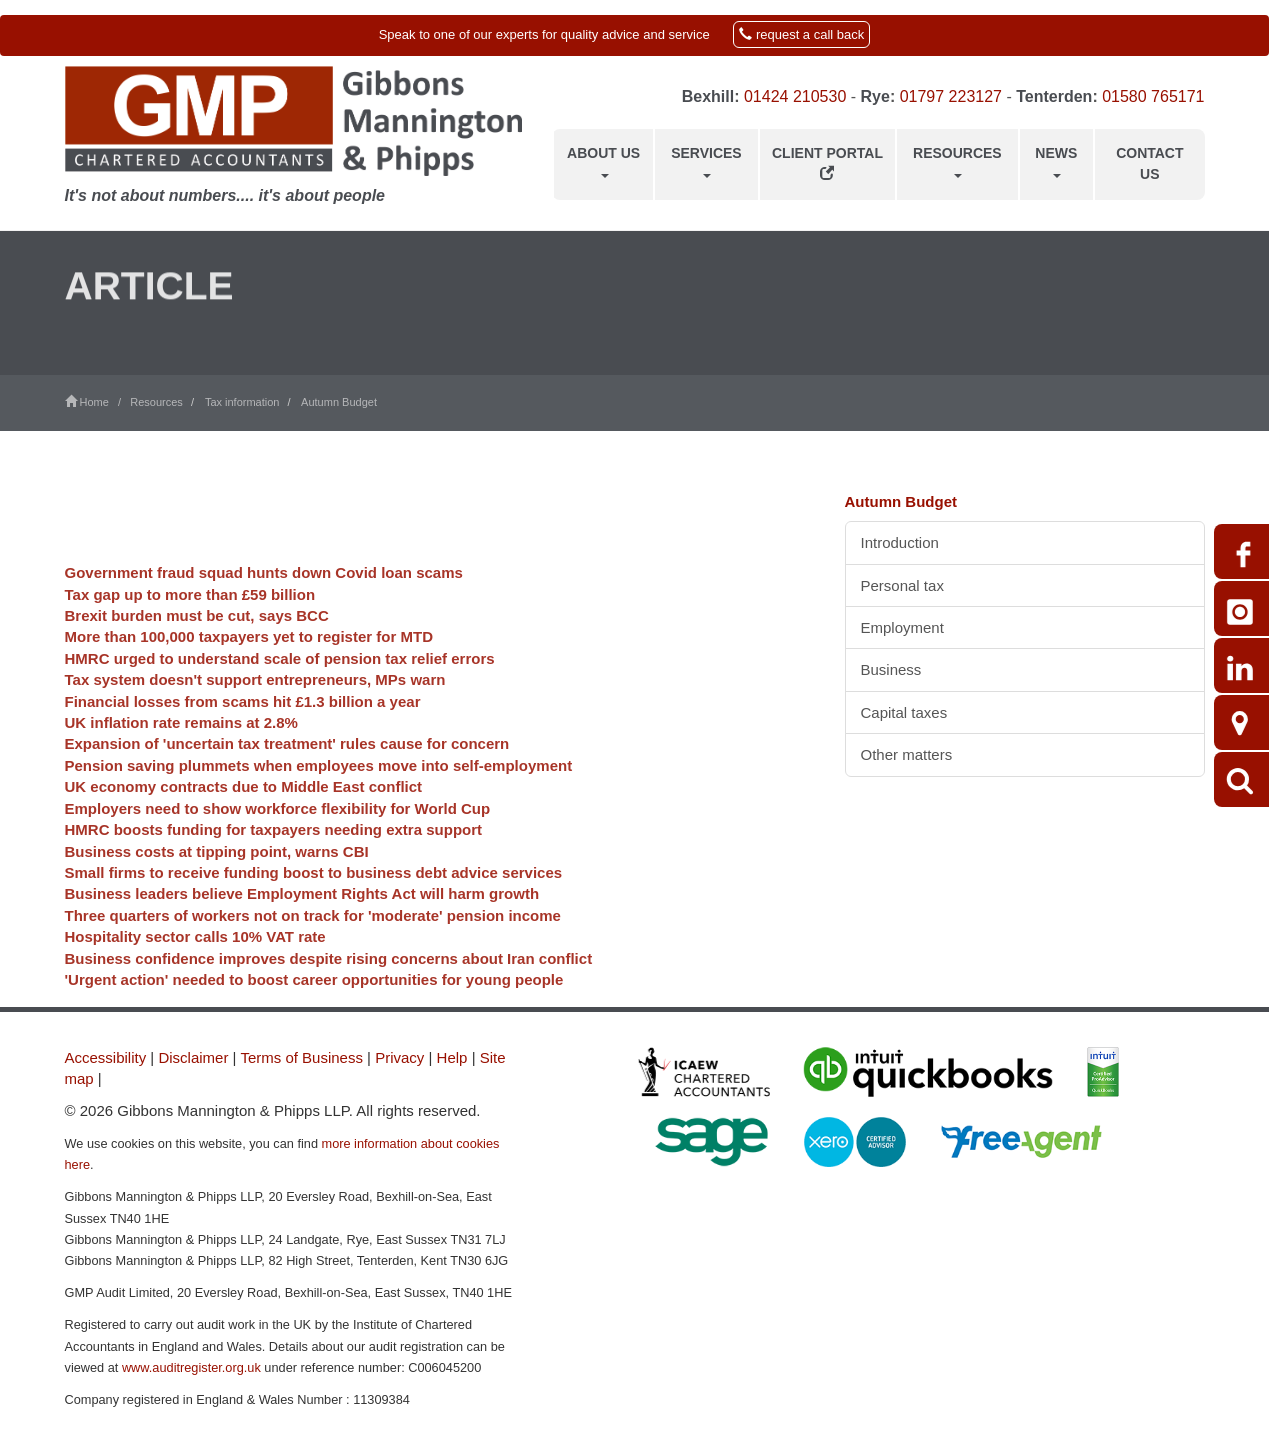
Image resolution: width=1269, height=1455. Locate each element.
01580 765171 (1153, 96)
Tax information (242, 402)
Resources (957, 161)
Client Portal (827, 162)
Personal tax (902, 585)
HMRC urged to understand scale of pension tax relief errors (280, 703)
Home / (98, 402)
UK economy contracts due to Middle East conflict (244, 832)
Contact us (1149, 163)
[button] (634, 35)
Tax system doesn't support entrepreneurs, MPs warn (255, 725)
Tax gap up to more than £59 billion (190, 639)
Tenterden (1054, 96)
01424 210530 (795, 96)
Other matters (907, 754)
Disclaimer (193, 1057)
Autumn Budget (339, 402)
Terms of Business (301, 1057)
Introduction (900, 542)
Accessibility (106, 1057)
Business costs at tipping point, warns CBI (217, 896)
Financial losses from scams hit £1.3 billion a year (243, 746)
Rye (875, 96)
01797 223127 (951, 96)
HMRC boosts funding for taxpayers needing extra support (274, 874)
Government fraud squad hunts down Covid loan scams (264, 617)
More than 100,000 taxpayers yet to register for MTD (249, 682)
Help (452, 1057)
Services (706, 161)
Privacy (399, 1057)
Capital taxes (904, 712)
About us (603, 161)
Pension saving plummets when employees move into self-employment (319, 810)
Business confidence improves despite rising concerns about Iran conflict (329, 1003)
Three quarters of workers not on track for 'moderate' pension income (313, 960)
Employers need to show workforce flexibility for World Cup (278, 853)
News (1056, 161)
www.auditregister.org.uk (191, 1367)
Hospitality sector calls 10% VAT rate (195, 982)
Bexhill (708, 96)
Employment (902, 627)
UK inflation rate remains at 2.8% (181, 767)
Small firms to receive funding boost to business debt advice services (314, 917)
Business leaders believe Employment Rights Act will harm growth (302, 939)
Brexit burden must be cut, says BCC (197, 660)
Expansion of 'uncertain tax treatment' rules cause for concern (287, 789)
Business (891, 669)
